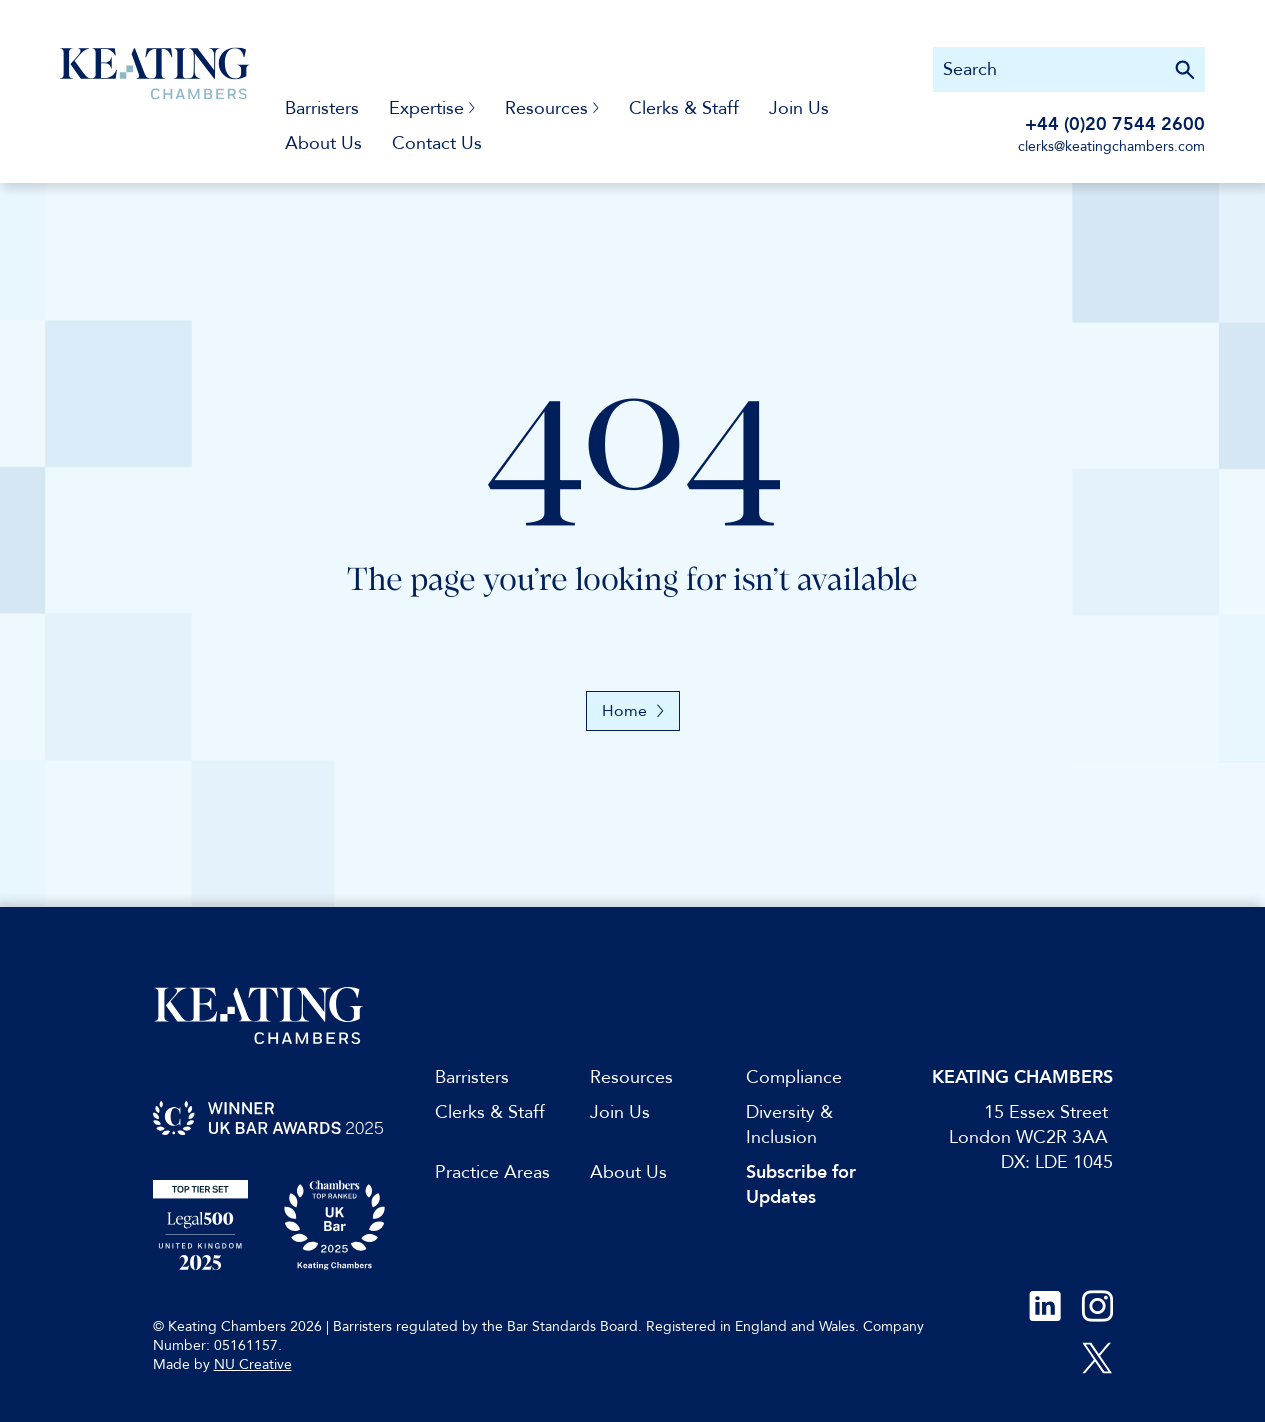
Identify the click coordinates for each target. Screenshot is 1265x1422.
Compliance (794, 1077)
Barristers (322, 108)
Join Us (799, 108)
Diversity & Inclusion (789, 1125)
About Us (323, 143)
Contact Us (437, 143)
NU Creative (253, 1364)
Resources (631, 1077)
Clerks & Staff (684, 108)
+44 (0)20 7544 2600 (1115, 124)
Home (633, 711)
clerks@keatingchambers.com (1111, 146)
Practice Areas (492, 1172)
